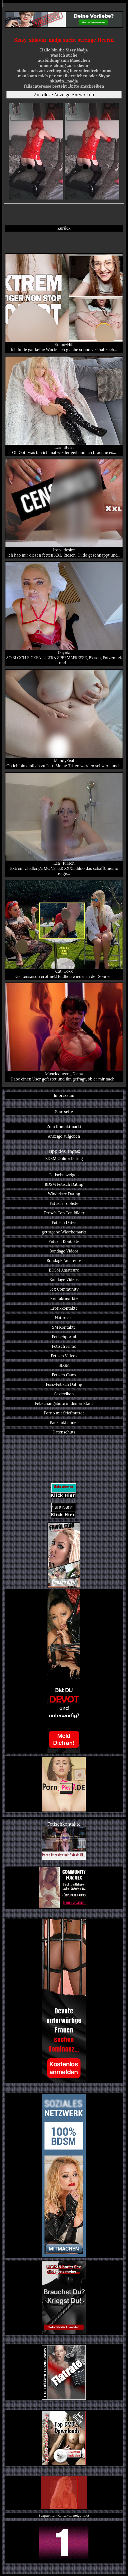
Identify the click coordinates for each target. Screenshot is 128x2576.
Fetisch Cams (64, 1374)
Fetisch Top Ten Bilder (64, 1212)
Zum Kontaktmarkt (64, 1126)
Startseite (64, 1111)
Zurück (64, 228)
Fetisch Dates (64, 1222)
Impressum (64, 1095)
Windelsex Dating (64, 1193)
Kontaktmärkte (64, 1298)
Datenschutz (64, 1432)
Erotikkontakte (64, 1308)
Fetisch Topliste (64, 1203)
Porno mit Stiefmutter (64, 1413)
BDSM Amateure (64, 1270)
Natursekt (64, 1317)
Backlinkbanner (64, 1422)
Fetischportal (64, 1336)
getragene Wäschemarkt (64, 1232)
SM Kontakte (64, 1327)
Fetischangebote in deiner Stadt (64, 1403)
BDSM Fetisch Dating (64, 1184)
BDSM (64, 1365)
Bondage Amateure (64, 1260)
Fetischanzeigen (64, 1174)
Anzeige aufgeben (64, 1136)
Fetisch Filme (64, 1346)
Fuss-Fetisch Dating (64, 1384)
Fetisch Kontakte (64, 1241)
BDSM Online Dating (64, 1158)
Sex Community (64, 1289)
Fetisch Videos (64, 1355)
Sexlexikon (64, 1393)
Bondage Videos (64, 1251)
